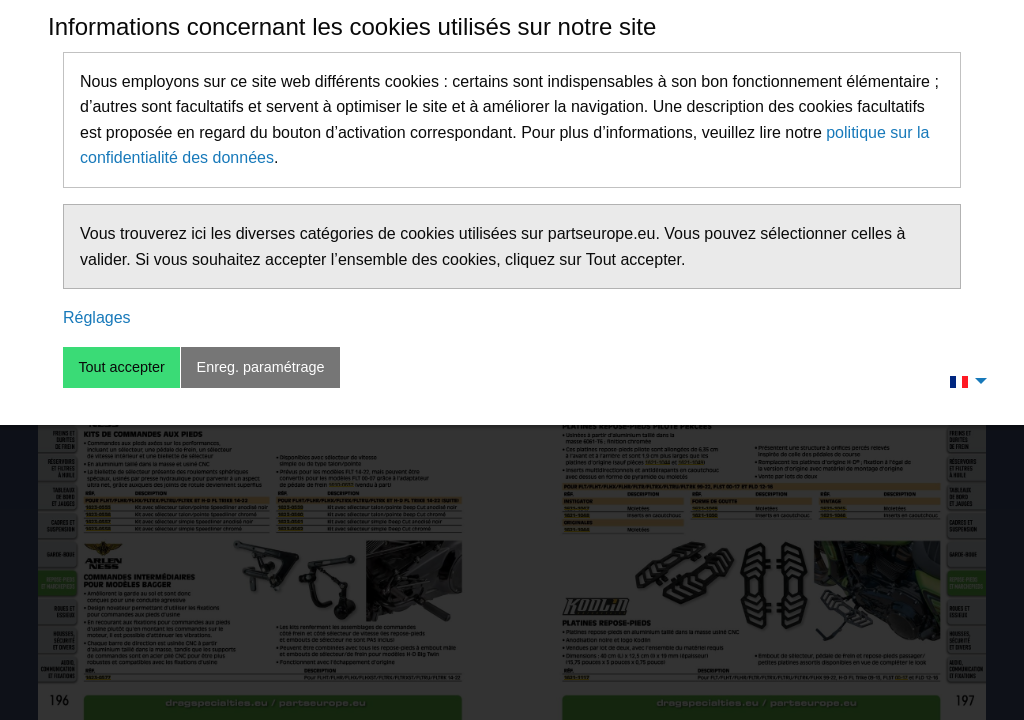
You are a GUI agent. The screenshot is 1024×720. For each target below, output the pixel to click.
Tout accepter (121, 367)
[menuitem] (963, 381)
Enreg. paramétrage (261, 367)
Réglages (97, 317)
